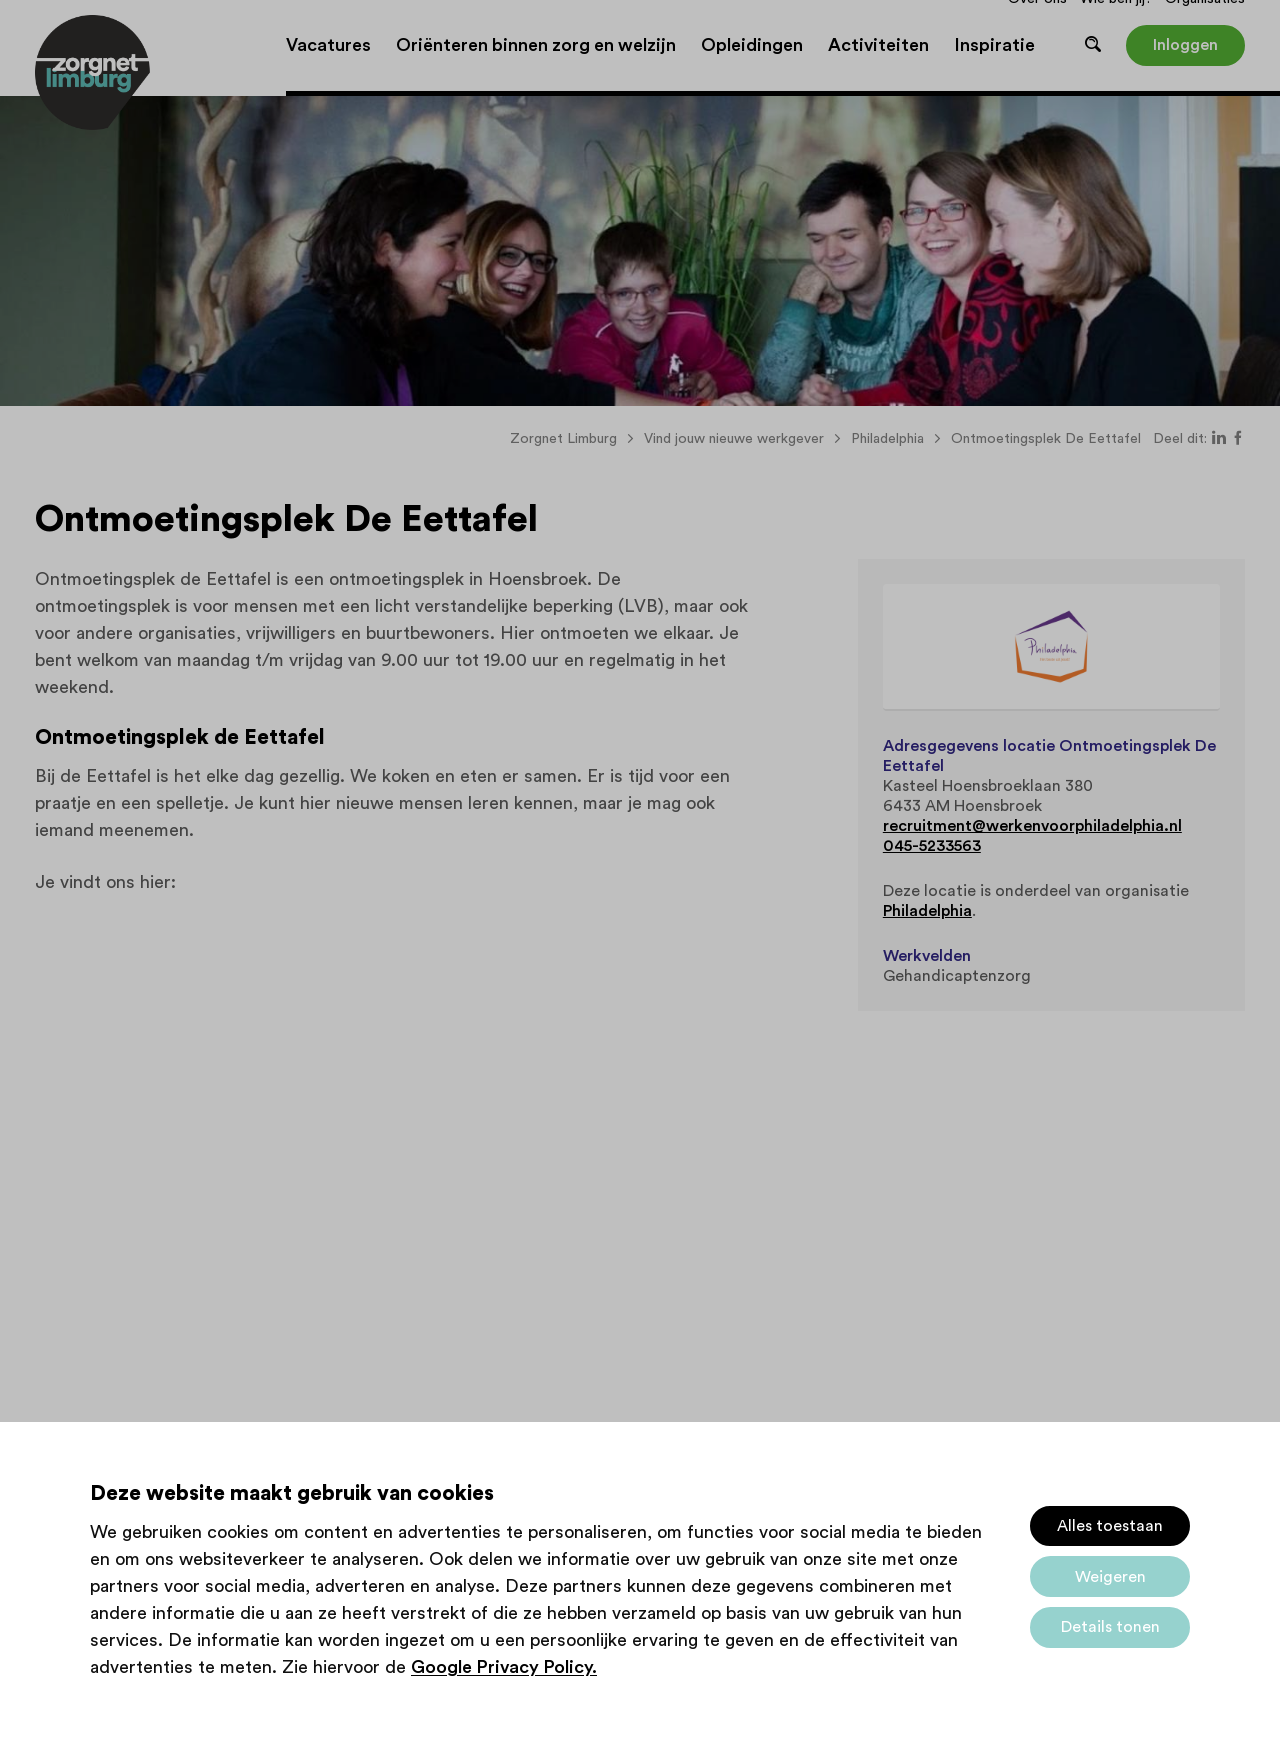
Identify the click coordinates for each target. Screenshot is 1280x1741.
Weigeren (1110, 1577)
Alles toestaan (1110, 1526)
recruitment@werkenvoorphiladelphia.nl (1032, 826)
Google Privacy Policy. (504, 1667)
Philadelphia (927, 911)
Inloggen (1185, 45)
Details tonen (1110, 1627)
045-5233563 (932, 846)
